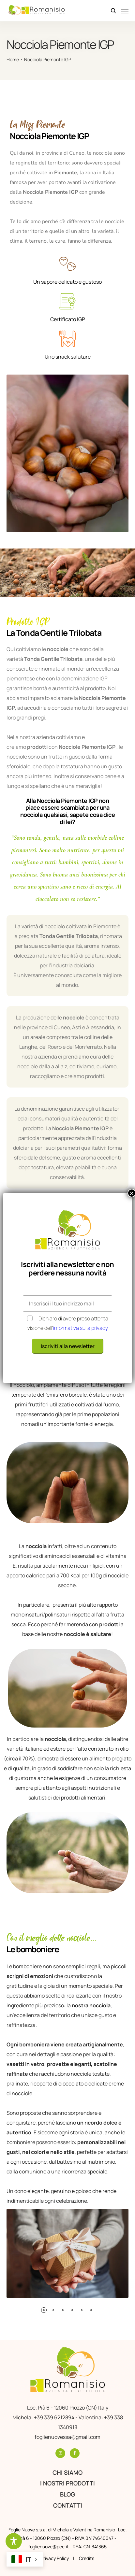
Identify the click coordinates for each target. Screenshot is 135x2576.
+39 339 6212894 (54, 2417)
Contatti (67, 2505)
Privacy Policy (55, 2558)
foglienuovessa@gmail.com (67, 2437)
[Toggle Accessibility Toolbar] (13, 2541)
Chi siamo (67, 2472)
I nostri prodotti (67, 2483)
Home (13, 59)
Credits (86, 2558)
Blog (67, 2494)
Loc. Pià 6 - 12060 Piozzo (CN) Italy (67, 2407)
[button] (44, 2310)
